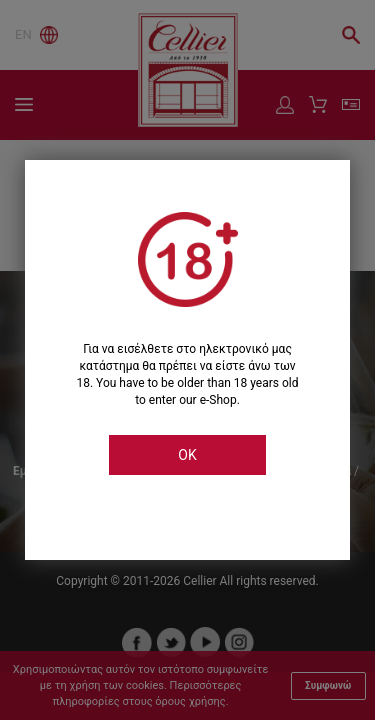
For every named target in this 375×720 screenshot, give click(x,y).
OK (187, 455)
